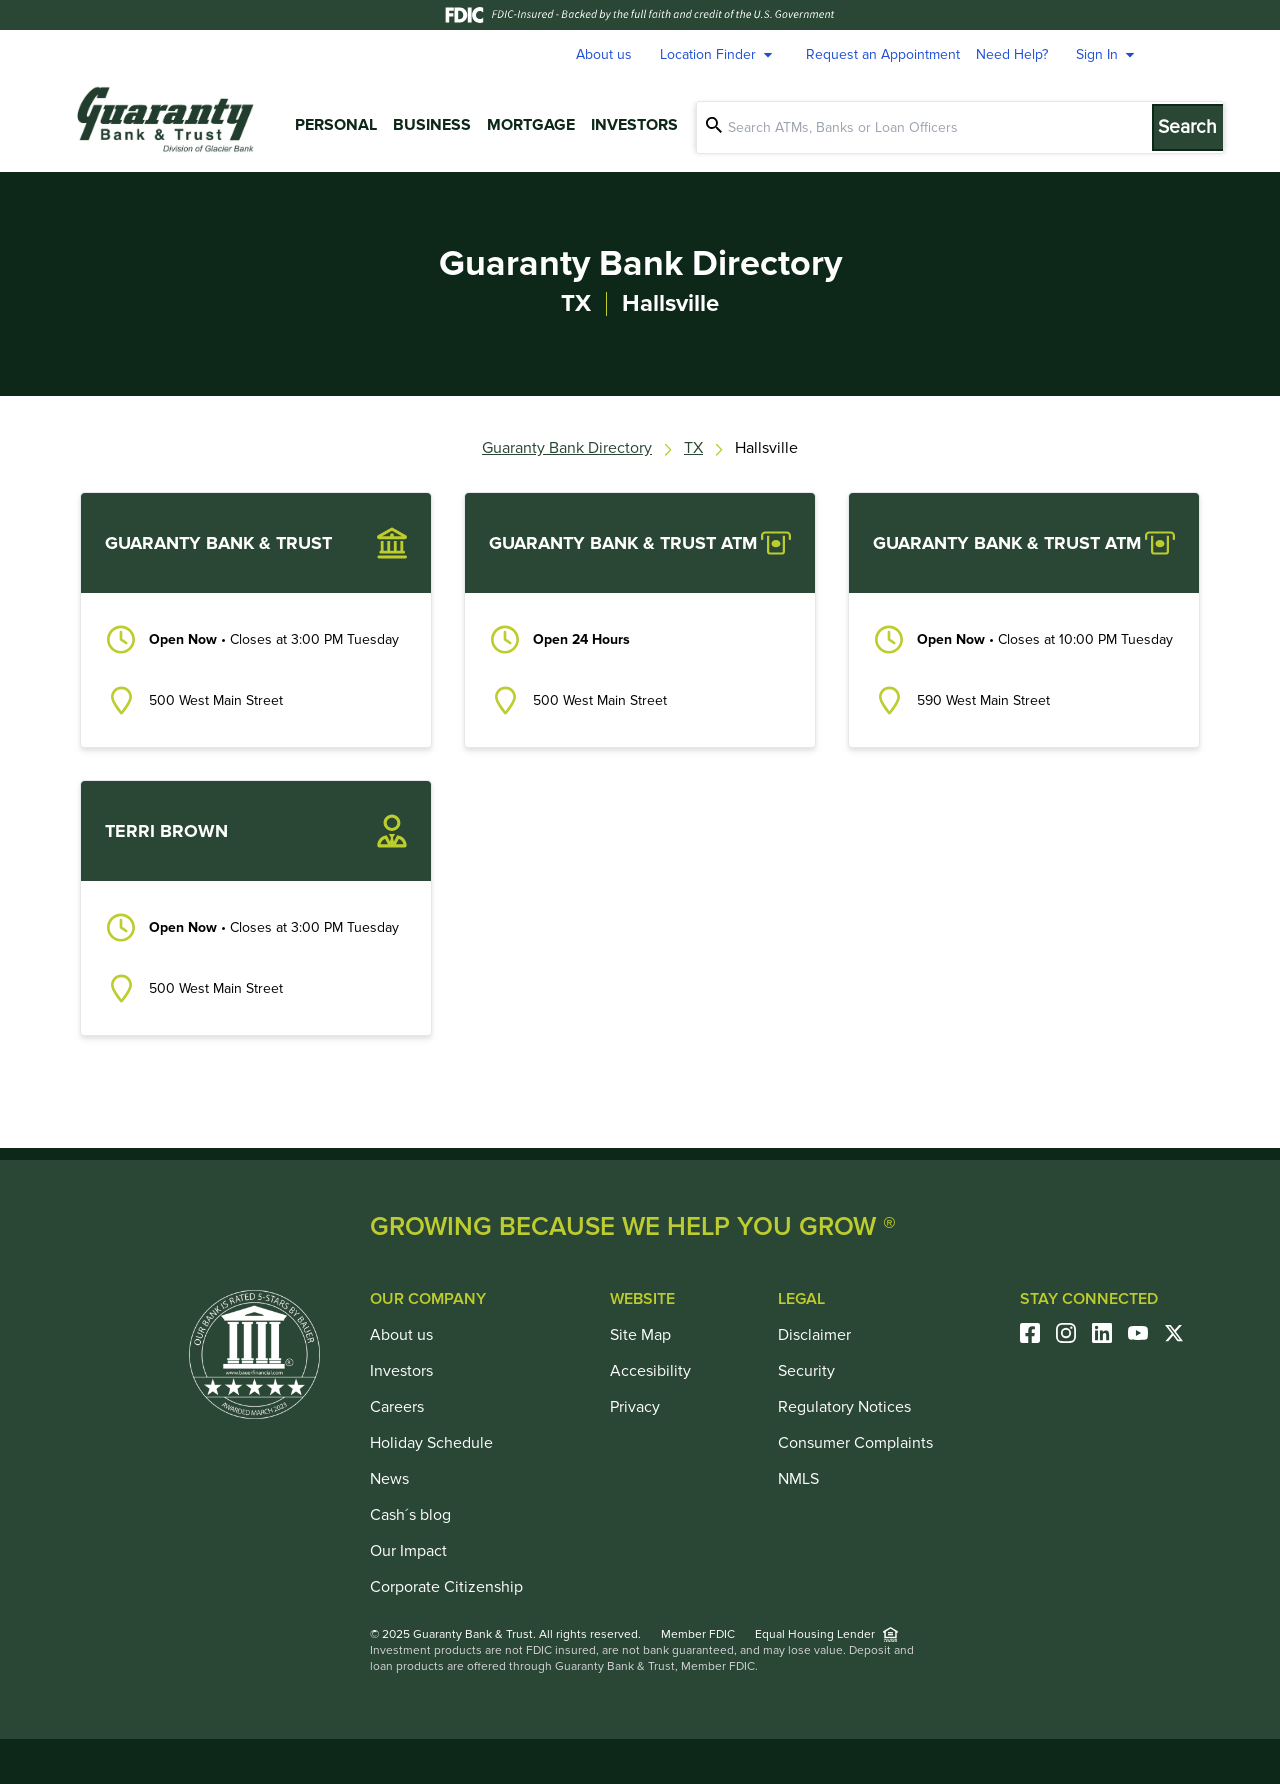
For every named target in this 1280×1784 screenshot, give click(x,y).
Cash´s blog (410, 1515)
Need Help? (1012, 54)
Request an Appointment (883, 54)
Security (806, 1371)
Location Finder (719, 55)
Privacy (635, 1407)
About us (604, 54)
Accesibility (650, 1371)
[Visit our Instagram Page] (1074, 1333)
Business (432, 125)
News (389, 1479)
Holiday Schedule (431, 1443)
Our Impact (408, 1551)
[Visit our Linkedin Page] (1110, 1333)
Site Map (640, 1335)
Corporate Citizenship (446, 1587)
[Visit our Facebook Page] (1038, 1333)
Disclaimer (814, 1335)
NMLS (798, 1479)
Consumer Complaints (855, 1443)
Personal (336, 125)
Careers (397, 1407)
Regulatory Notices (844, 1407)
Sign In (1108, 55)
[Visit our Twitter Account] (1182, 1333)
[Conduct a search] (940, 127)
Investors (634, 125)
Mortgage (531, 125)
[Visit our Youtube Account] (1146, 1333)
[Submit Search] (1199, 127)
